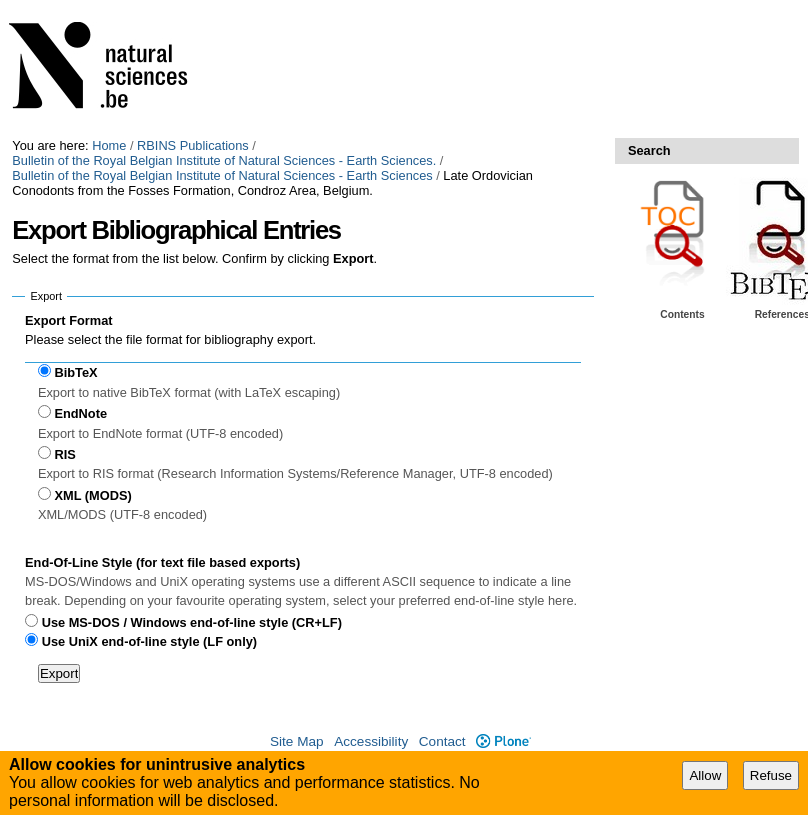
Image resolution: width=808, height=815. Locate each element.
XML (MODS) (92, 495)
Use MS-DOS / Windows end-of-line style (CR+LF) (192, 622)
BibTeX (75, 372)
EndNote (80, 413)
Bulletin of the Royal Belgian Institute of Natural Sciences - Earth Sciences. (224, 160)
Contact (442, 741)
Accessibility (371, 741)
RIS (64, 454)
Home (109, 145)
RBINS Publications (193, 145)
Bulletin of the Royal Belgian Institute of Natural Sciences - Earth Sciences (222, 175)
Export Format (68, 320)
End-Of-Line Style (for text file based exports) (162, 562)
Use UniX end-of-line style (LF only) (149, 641)
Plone (503, 741)
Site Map (297, 741)
